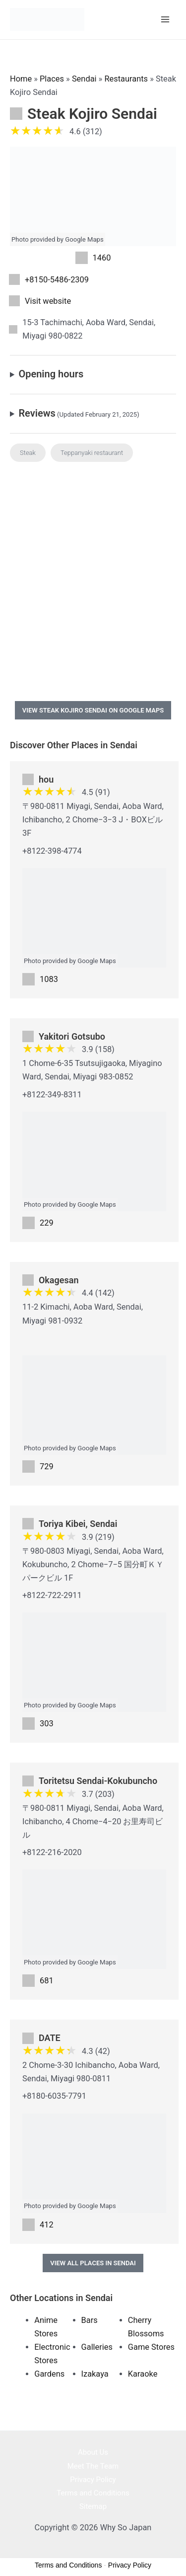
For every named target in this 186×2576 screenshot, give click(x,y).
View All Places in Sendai (93, 2263)
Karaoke (143, 2374)
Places (52, 79)
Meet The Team (93, 2466)
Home (21, 79)
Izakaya (95, 2374)
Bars (89, 2320)
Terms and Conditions (93, 2492)
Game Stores (151, 2347)
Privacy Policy (93, 2479)
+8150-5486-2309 (57, 279)
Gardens (49, 2374)
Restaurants (126, 79)
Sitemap (93, 2506)
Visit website (48, 301)
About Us (93, 2452)
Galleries (97, 2347)
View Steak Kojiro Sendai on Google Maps (93, 710)
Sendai (84, 79)
